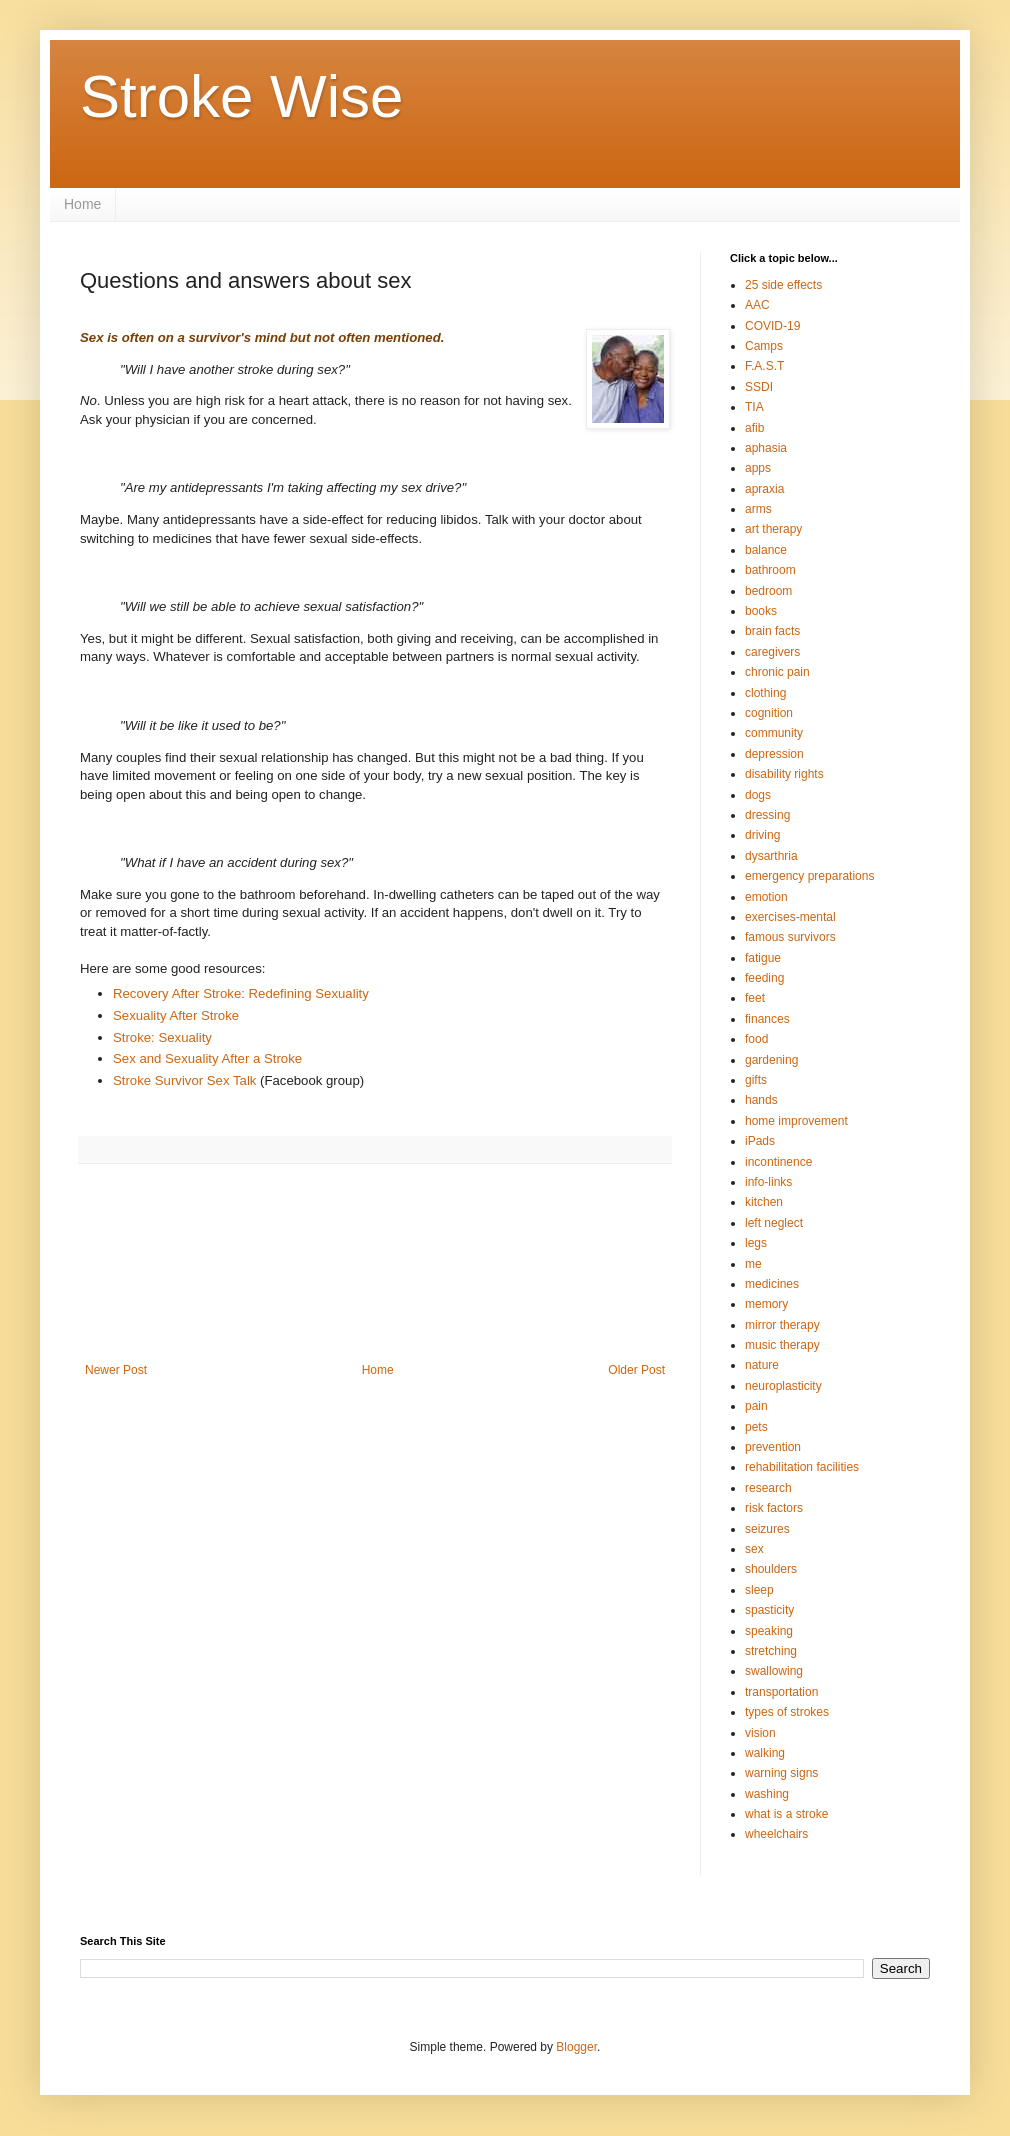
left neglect (774, 1223)
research (768, 1488)
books (761, 611)
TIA (754, 407)
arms (758, 509)
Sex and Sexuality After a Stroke (207, 1058)
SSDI (759, 387)
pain (756, 1406)
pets (756, 1427)
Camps (764, 346)
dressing (767, 815)
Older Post (636, 1370)
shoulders (771, 1569)
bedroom (768, 591)
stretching (771, 1651)
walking (765, 1753)
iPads (760, 1141)
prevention (773, 1447)
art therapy (773, 529)
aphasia (766, 448)
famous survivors (790, 937)
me (753, 1264)
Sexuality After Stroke (176, 1015)
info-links (768, 1182)
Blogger (576, 2047)
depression (774, 754)
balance (766, 550)
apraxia (764, 489)
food (756, 1039)
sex (754, 1549)
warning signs (781, 1773)
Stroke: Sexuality (162, 1037)
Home (82, 204)
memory (766, 1304)
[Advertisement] (375, 1275)
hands (761, 1100)
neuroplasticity (783, 1386)
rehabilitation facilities (802, 1467)
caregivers (772, 652)
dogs (758, 795)
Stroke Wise (241, 96)
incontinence (778, 1162)
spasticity (769, 1610)
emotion (766, 897)
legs (756, 1243)
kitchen (764, 1202)
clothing (765, 693)
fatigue (763, 958)
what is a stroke (786, 1814)
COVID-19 (772, 326)
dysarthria (771, 856)
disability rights (784, 774)
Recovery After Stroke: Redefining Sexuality (241, 993)
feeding (764, 978)
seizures (767, 1529)
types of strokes (787, 1712)
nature (762, 1365)
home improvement (796, 1121)
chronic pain (777, 672)
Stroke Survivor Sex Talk (184, 1080)
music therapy (782, 1345)
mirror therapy (782, 1325)
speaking (769, 1631)
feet (755, 998)
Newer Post (116, 1370)
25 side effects (783, 285)
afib (754, 428)
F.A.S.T (764, 366)
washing (767, 1794)
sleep (759, 1590)
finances (767, 1019)
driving (762, 835)
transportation (781, 1692)
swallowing (774, 1671)
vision (760, 1733)
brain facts (772, 631)
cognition (769, 713)
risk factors (774, 1508)
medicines (772, 1284)
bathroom (770, 570)
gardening (771, 1060)
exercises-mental (790, 917)
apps (758, 468)
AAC (757, 305)
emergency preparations (809, 876)
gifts (756, 1080)
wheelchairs (776, 1834)
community (774, 733)
